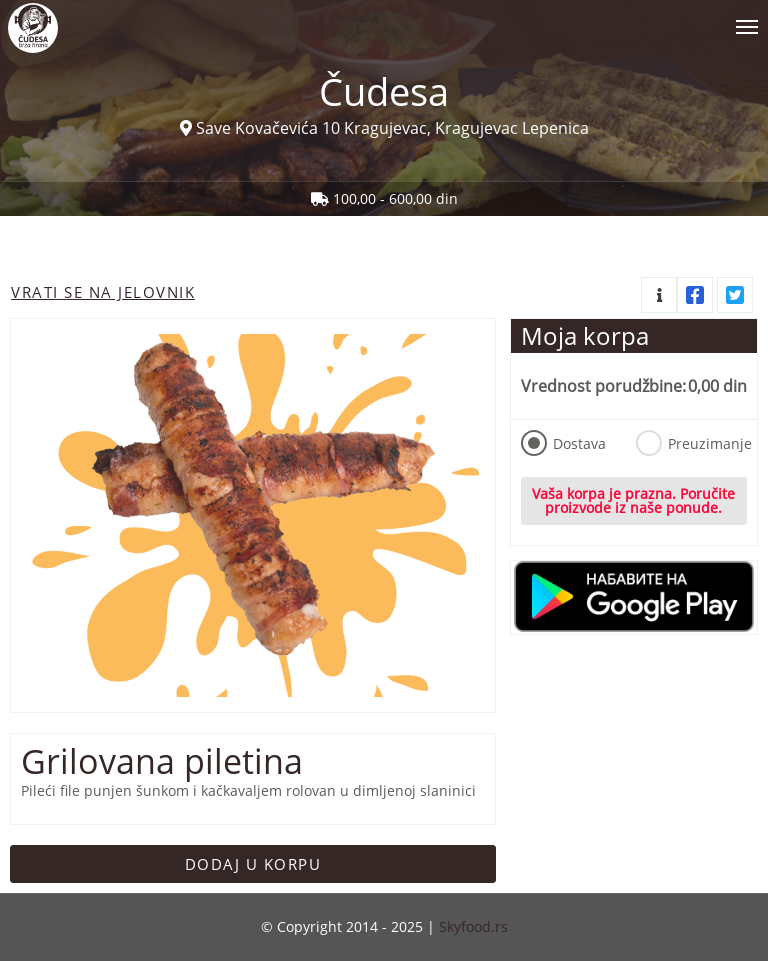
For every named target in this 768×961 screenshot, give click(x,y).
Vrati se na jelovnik (103, 292)
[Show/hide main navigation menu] (384, 18)
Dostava (563, 443)
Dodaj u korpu (253, 864)
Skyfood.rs (473, 926)
